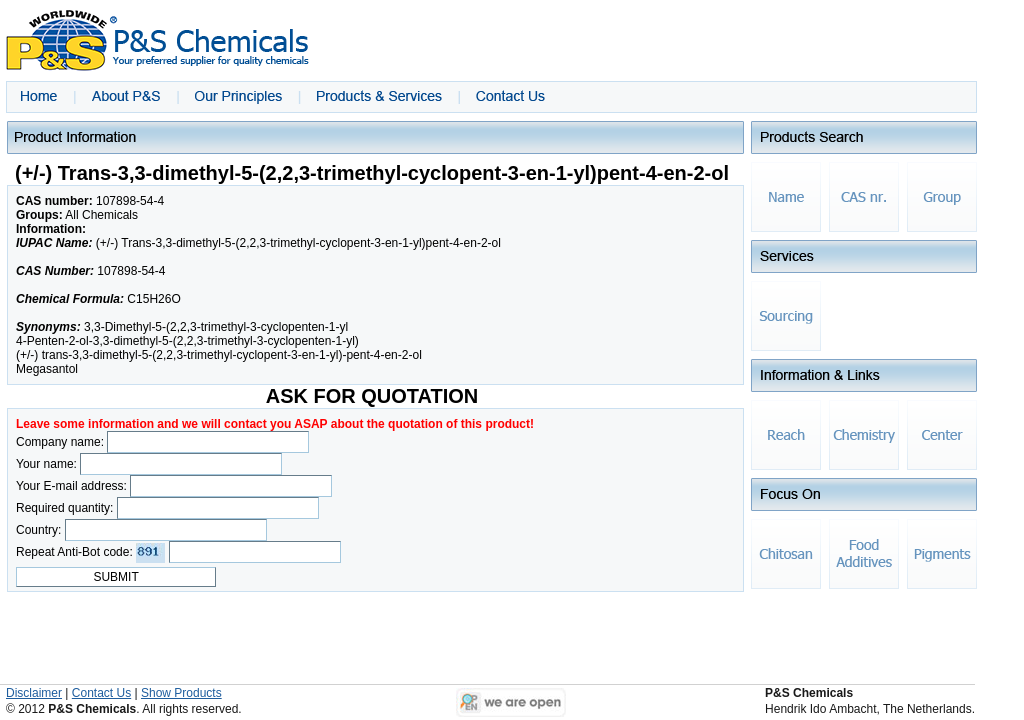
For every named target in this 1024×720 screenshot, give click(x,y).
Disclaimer (34, 693)
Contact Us (101, 693)
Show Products (181, 693)
